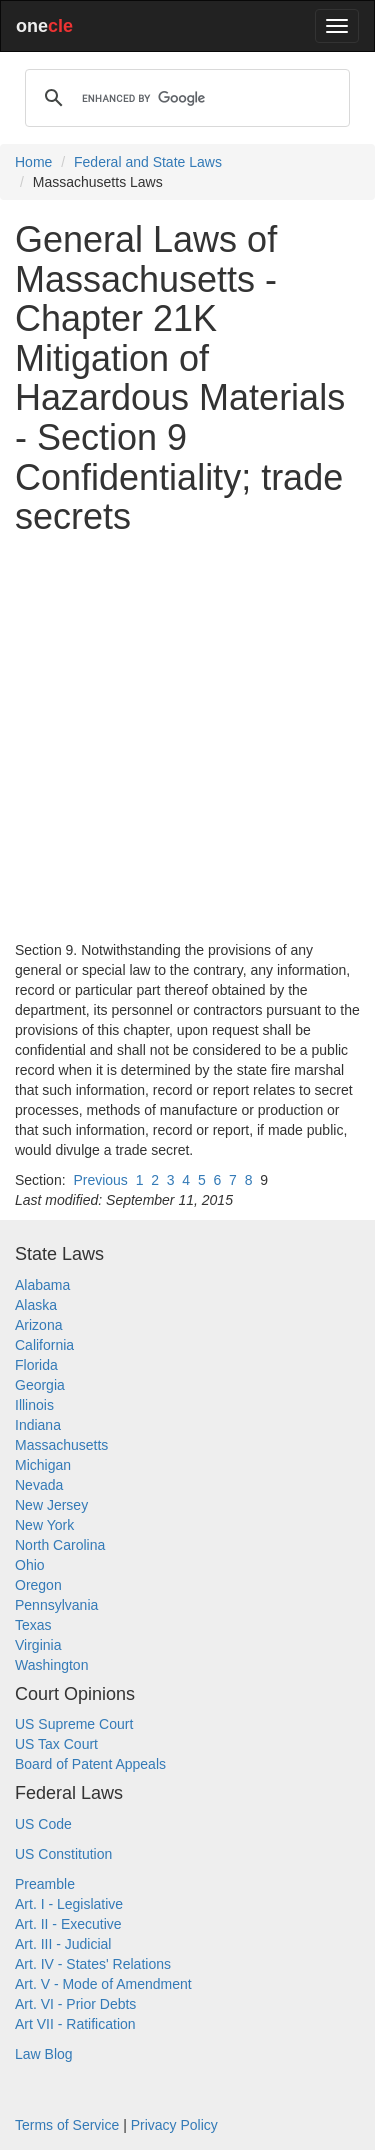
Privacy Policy (174, 2125)
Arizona (38, 1325)
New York (44, 1525)
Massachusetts (61, 1445)
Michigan (43, 1465)
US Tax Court (56, 1744)
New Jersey (51, 1505)
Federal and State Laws (148, 162)
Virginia (38, 1645)
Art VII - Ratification (75, 2024)
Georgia (40, 1385)
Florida (36, 1365)
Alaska (36, 1305)
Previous (100, 1180)
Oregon (38, 1585)
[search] (184, 98)
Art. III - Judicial (63, 1944)
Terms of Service (67, 2125)
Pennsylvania (56, 1605)
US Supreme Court (74, 1724)
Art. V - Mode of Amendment (103, 1984)
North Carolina (60, 1545)
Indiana (38, 1425)
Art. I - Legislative (69, 1904)
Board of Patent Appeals (90, 1764)
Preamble (45, 1884)
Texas (33, 1625)
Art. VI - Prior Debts (75, 2004)
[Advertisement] (187, 738)
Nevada (39, 1485)
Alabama (42, 1285)
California (44, 1345)
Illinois (34, 1405)
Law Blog (44, 2054)
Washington (51, 1665)
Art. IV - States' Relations (93, 1964)
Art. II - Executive (68, 1924)
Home (33, 162)
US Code (43, 1824)
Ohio (30, 1565)
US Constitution (63, 1854)
